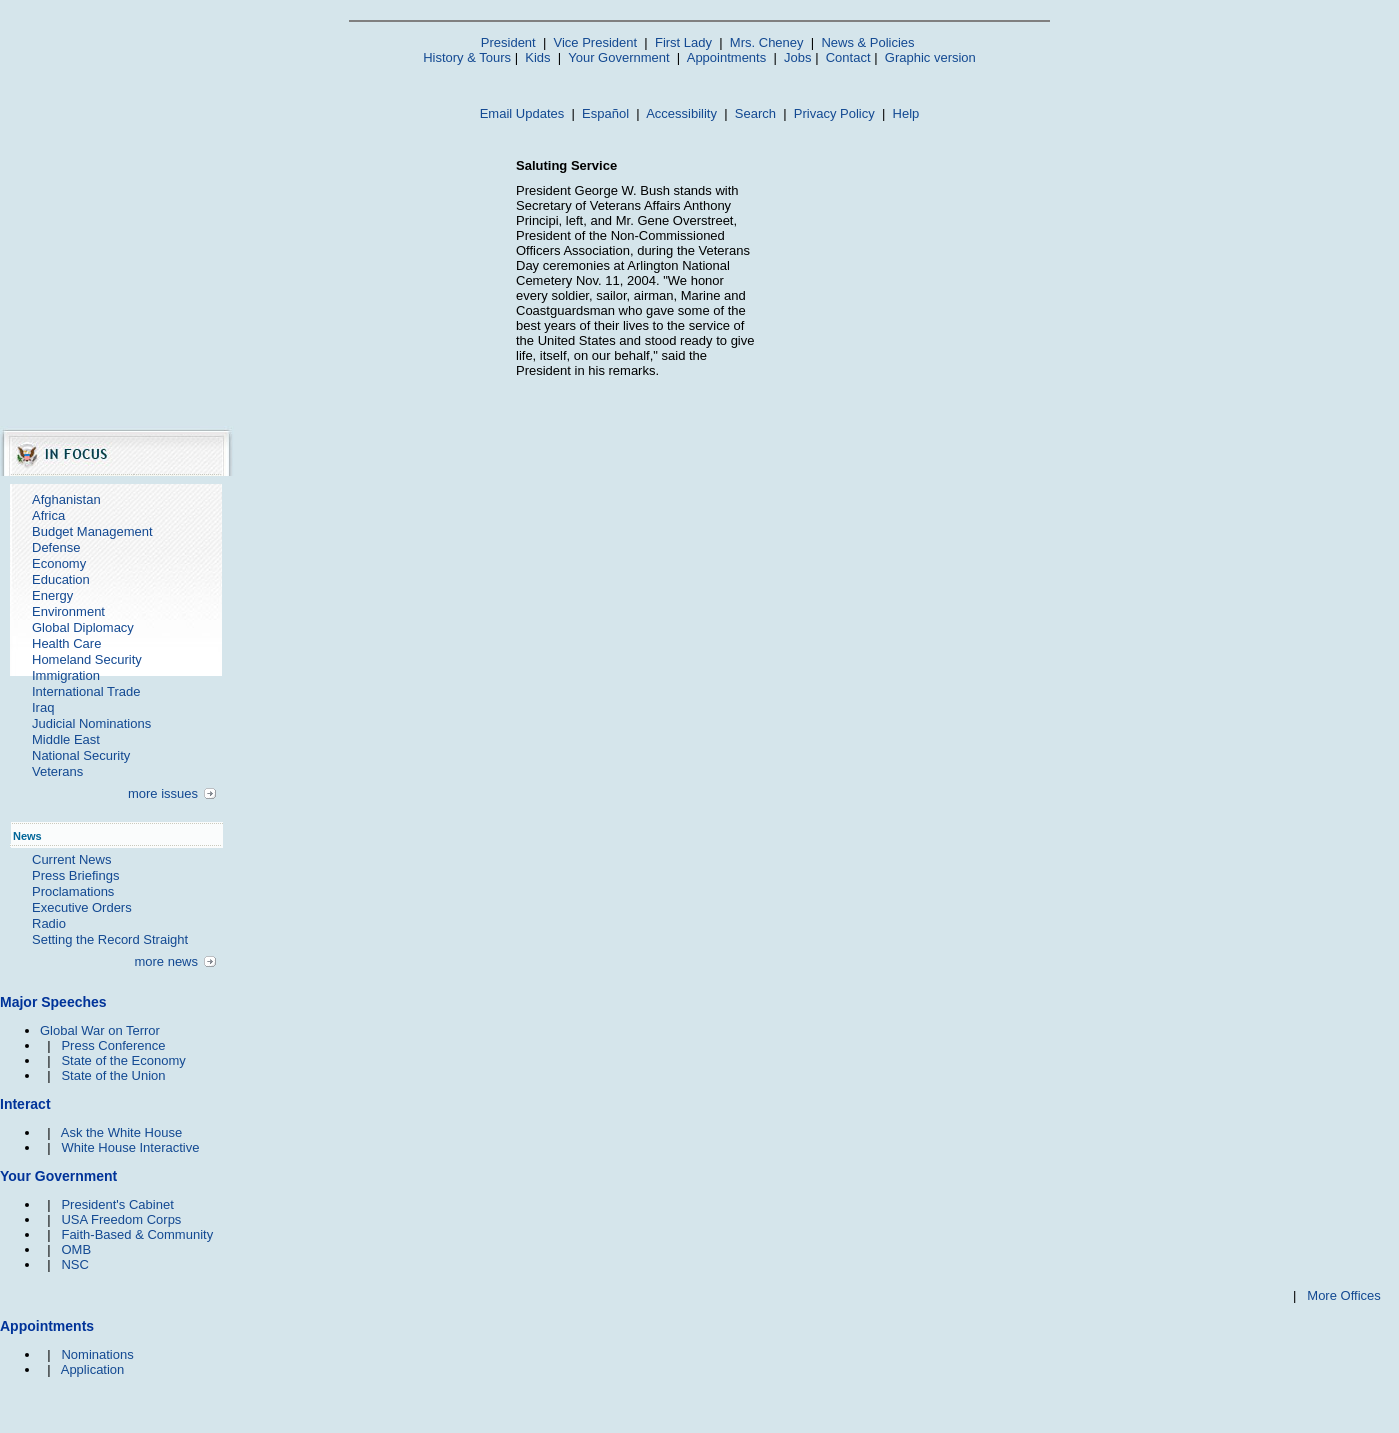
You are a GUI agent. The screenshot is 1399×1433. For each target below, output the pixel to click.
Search (755, 113)
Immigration (66, 675)
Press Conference (113, 1045)
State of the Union (113, 1075)
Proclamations (73, 891)
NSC (74, 1264)
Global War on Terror (100, 1030)
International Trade (86, 691)
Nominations (97, 1354)
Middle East (66, 739)
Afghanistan (66, 499)
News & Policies (867, 42)
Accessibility (681, 113)
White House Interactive (130, 1147)
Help (906, 113)
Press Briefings (75, 875)
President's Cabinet (117, 1204)
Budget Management (92, 531)
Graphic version (930, 57)
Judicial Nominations (91, 723)
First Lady (683, 42)
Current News (71, 859)
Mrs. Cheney (767, 42)
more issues (163, 793)
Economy (59, 563)
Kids (537, 57)
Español (605, 113)
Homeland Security (87, 659)
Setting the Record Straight (110, 939)
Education (61, 579)
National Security (81, 755)
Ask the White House (121, 1132)
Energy (52, 595)
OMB (76, 1249)
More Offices (1343, 1295)
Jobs (797, 57)
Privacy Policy (834, 113)
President (508, 42)
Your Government (618, 57)
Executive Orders (82, 907)
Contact (848, 57)
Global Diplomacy (83, 627)
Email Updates (522, 113)
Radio (49, 923)
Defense (56, 547)
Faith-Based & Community (137, 1234)
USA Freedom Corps (121, 1219)
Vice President (596, 42)
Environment (68, 611)
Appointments (727, 57)
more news (166, 961)
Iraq (43, 707)
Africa (48, 515)
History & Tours (467, 57)
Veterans (57, 771)
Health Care (66, 643)
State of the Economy (123, 1060)
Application (93, 1369)
